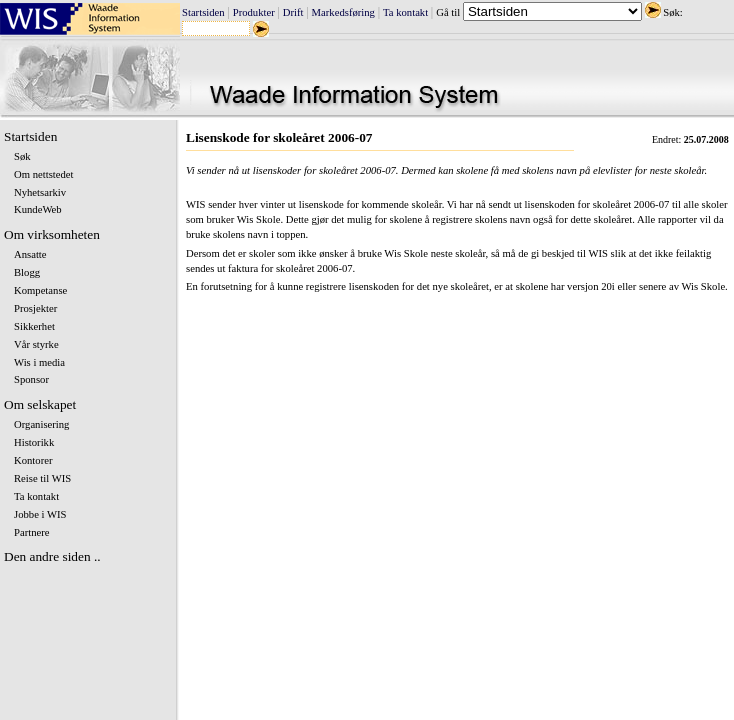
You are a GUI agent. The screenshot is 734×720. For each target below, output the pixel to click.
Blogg (27, 272)
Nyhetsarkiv (40, 192)
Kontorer (33, 460)
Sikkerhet (34, 326)
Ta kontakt (405, 12)
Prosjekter (35, 308)
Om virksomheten (52, 234)
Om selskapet (40, 404)
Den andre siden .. (52, 556)
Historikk (34, 442)
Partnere (32, 532)
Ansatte (30, 254)
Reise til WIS (42, 478)
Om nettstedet (43, 174)
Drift (293, 12)
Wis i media (39, 362)
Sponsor (31, 379)
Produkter (254, 12)
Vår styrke (36, 344)
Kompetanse (40, 290)
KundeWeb (38, 209)
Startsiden (203, 12)
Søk (22, 156)
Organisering (41, 424)
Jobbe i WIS (40, 514)
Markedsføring (343, 12)
